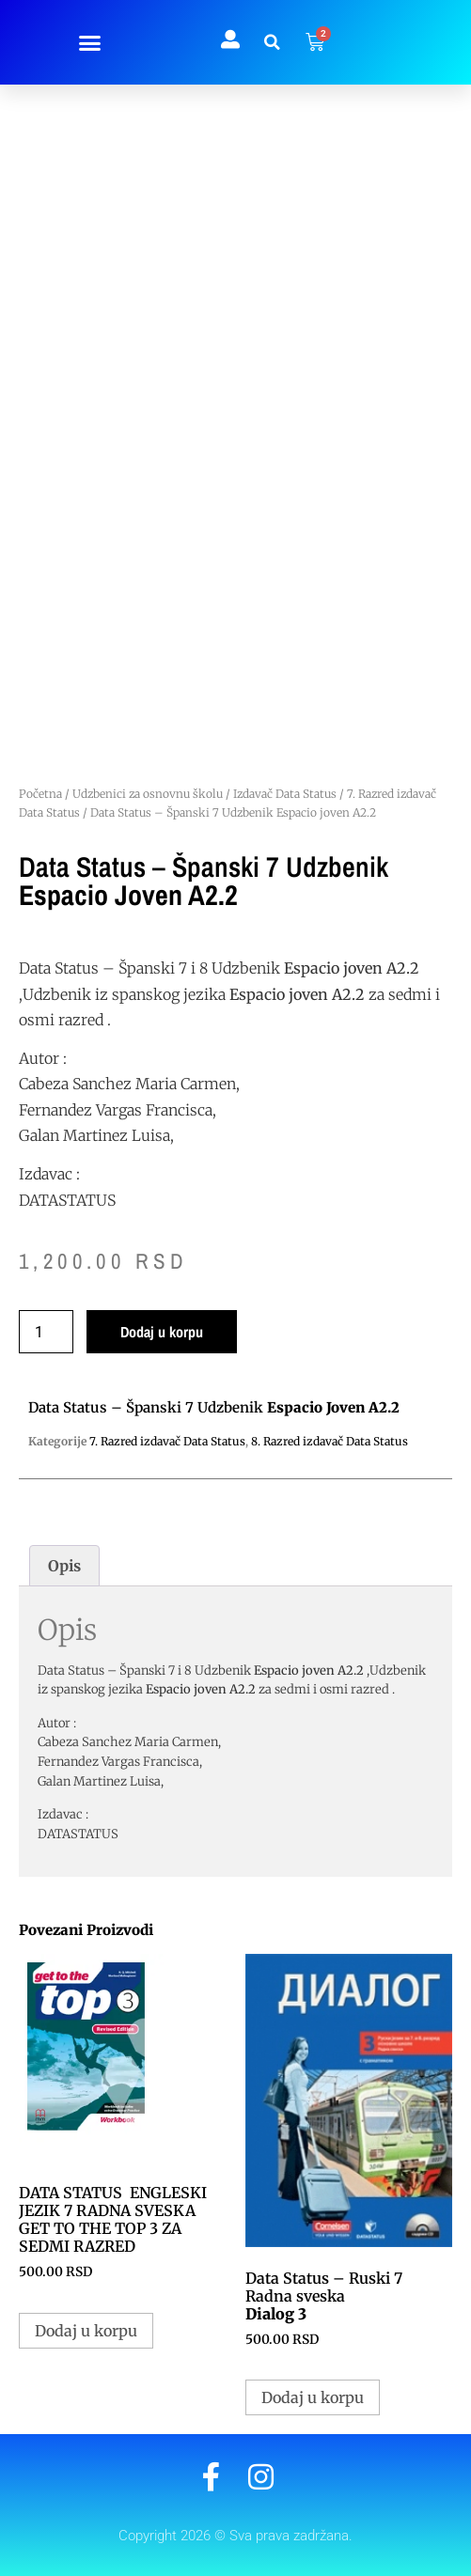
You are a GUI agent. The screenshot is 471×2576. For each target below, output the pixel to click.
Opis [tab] (64, 1565)
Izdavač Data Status (285, 794)
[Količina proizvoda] (46, 1331)
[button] (89, 42)
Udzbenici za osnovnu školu (147, 794)
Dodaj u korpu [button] (86, 2330)
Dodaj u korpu (161, 1331)
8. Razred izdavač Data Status (329, 1441)
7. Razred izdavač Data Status (167, 1441)
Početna (40, 794)
